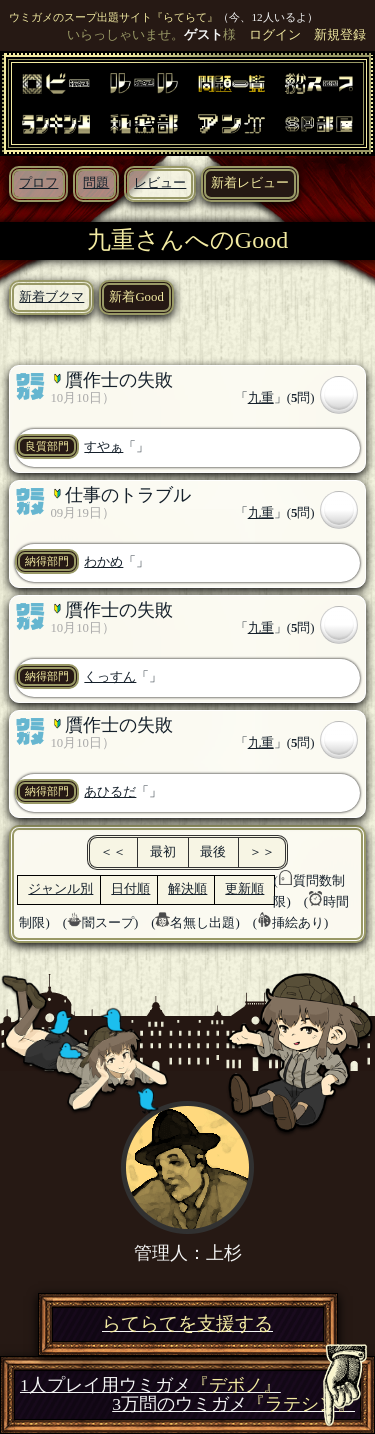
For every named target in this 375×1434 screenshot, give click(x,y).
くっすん (110, 677)
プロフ (38, 183)
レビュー (160, 183)
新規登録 (340, 35)
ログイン (275, 35)
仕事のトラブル (128, 495)
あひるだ (110, 792)
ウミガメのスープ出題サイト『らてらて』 (113, 17)
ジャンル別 (60, 889)
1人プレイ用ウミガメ (150, 1385)
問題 (96, 183)
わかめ (103, 562)
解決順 (187, 889)
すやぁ (103, 447)
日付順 (130, 889)
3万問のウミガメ (233, 1404)
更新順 (244, 889)
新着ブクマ (51, 297)
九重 (261, 398)
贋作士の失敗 (119, 380)
